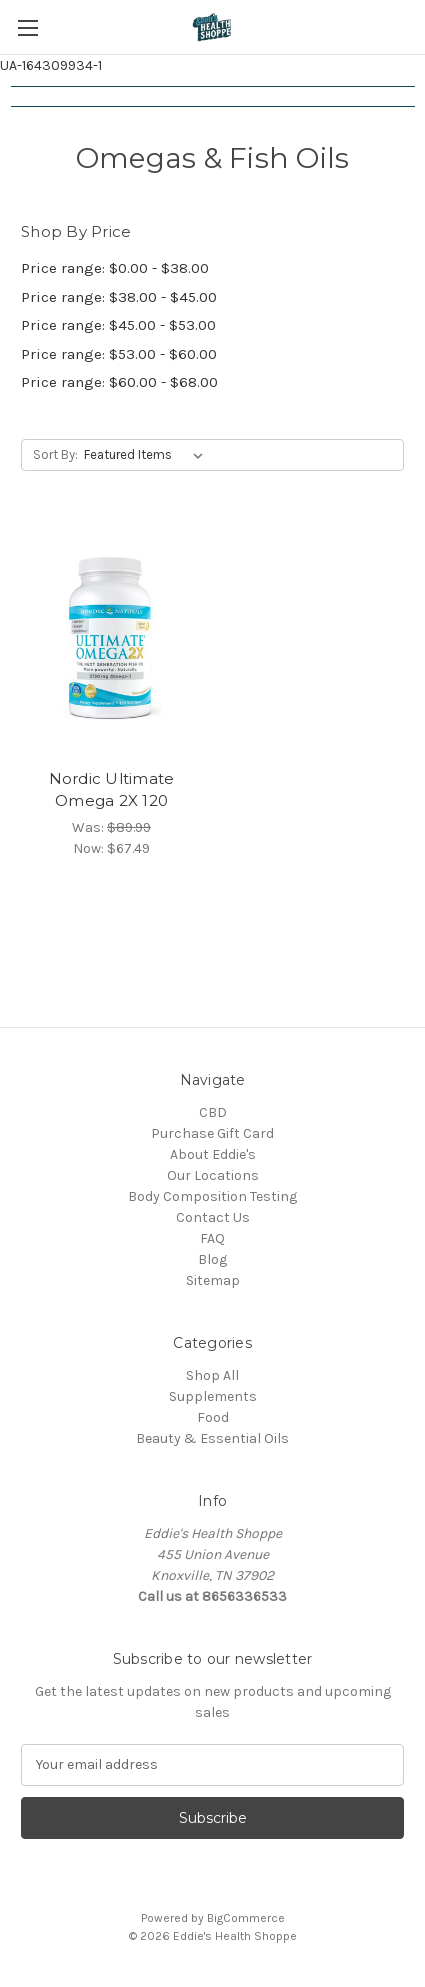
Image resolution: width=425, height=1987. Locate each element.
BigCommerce (246, 1918)
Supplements (213, 1396)
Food (213, 1417)
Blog (212, 1259)
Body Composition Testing (212, 1196)
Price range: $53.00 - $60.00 (119, 354)
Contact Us (213, 1217)
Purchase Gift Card (212, 1133)
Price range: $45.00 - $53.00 (118, 325)
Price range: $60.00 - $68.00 (119, 382)
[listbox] (147, 455)
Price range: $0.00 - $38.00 (115, 268)
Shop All (212, 1375)
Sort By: (55, 454)
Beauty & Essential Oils (212, 1438)
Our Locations (213, 1175)
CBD (213, 1112)
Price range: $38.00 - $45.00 (119, 297)
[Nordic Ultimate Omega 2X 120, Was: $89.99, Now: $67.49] (111, 638)
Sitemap (213, 1280)
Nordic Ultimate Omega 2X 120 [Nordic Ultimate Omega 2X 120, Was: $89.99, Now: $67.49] (112, 790)
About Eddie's (213, 1154)
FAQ (212, 1238)
